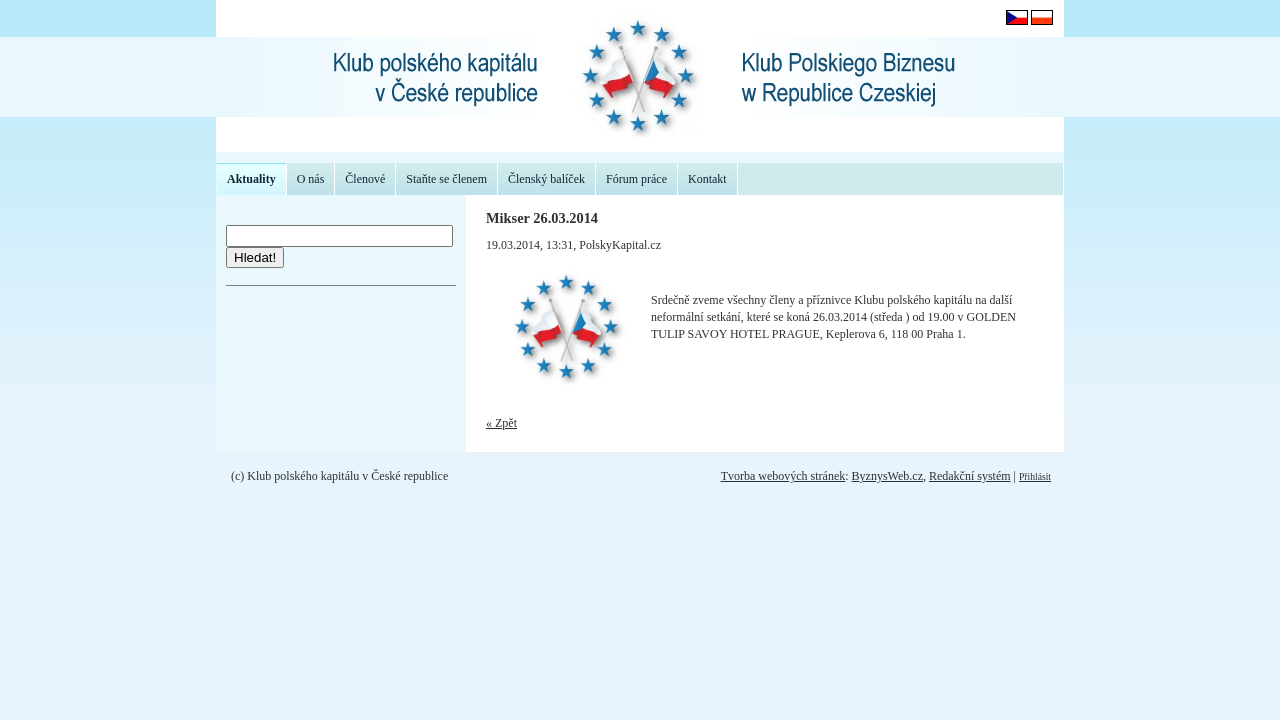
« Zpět (501, 423)
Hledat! (255, 257)
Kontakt (707, 179)
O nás (311, 179)
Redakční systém (970, 476)
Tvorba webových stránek (783, 476)
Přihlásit (1035, 476)
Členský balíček (546, 179)
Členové (365, 179)
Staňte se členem (446, 179)
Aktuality (251, 179)
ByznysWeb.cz (887, 476)
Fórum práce (636, 179)
